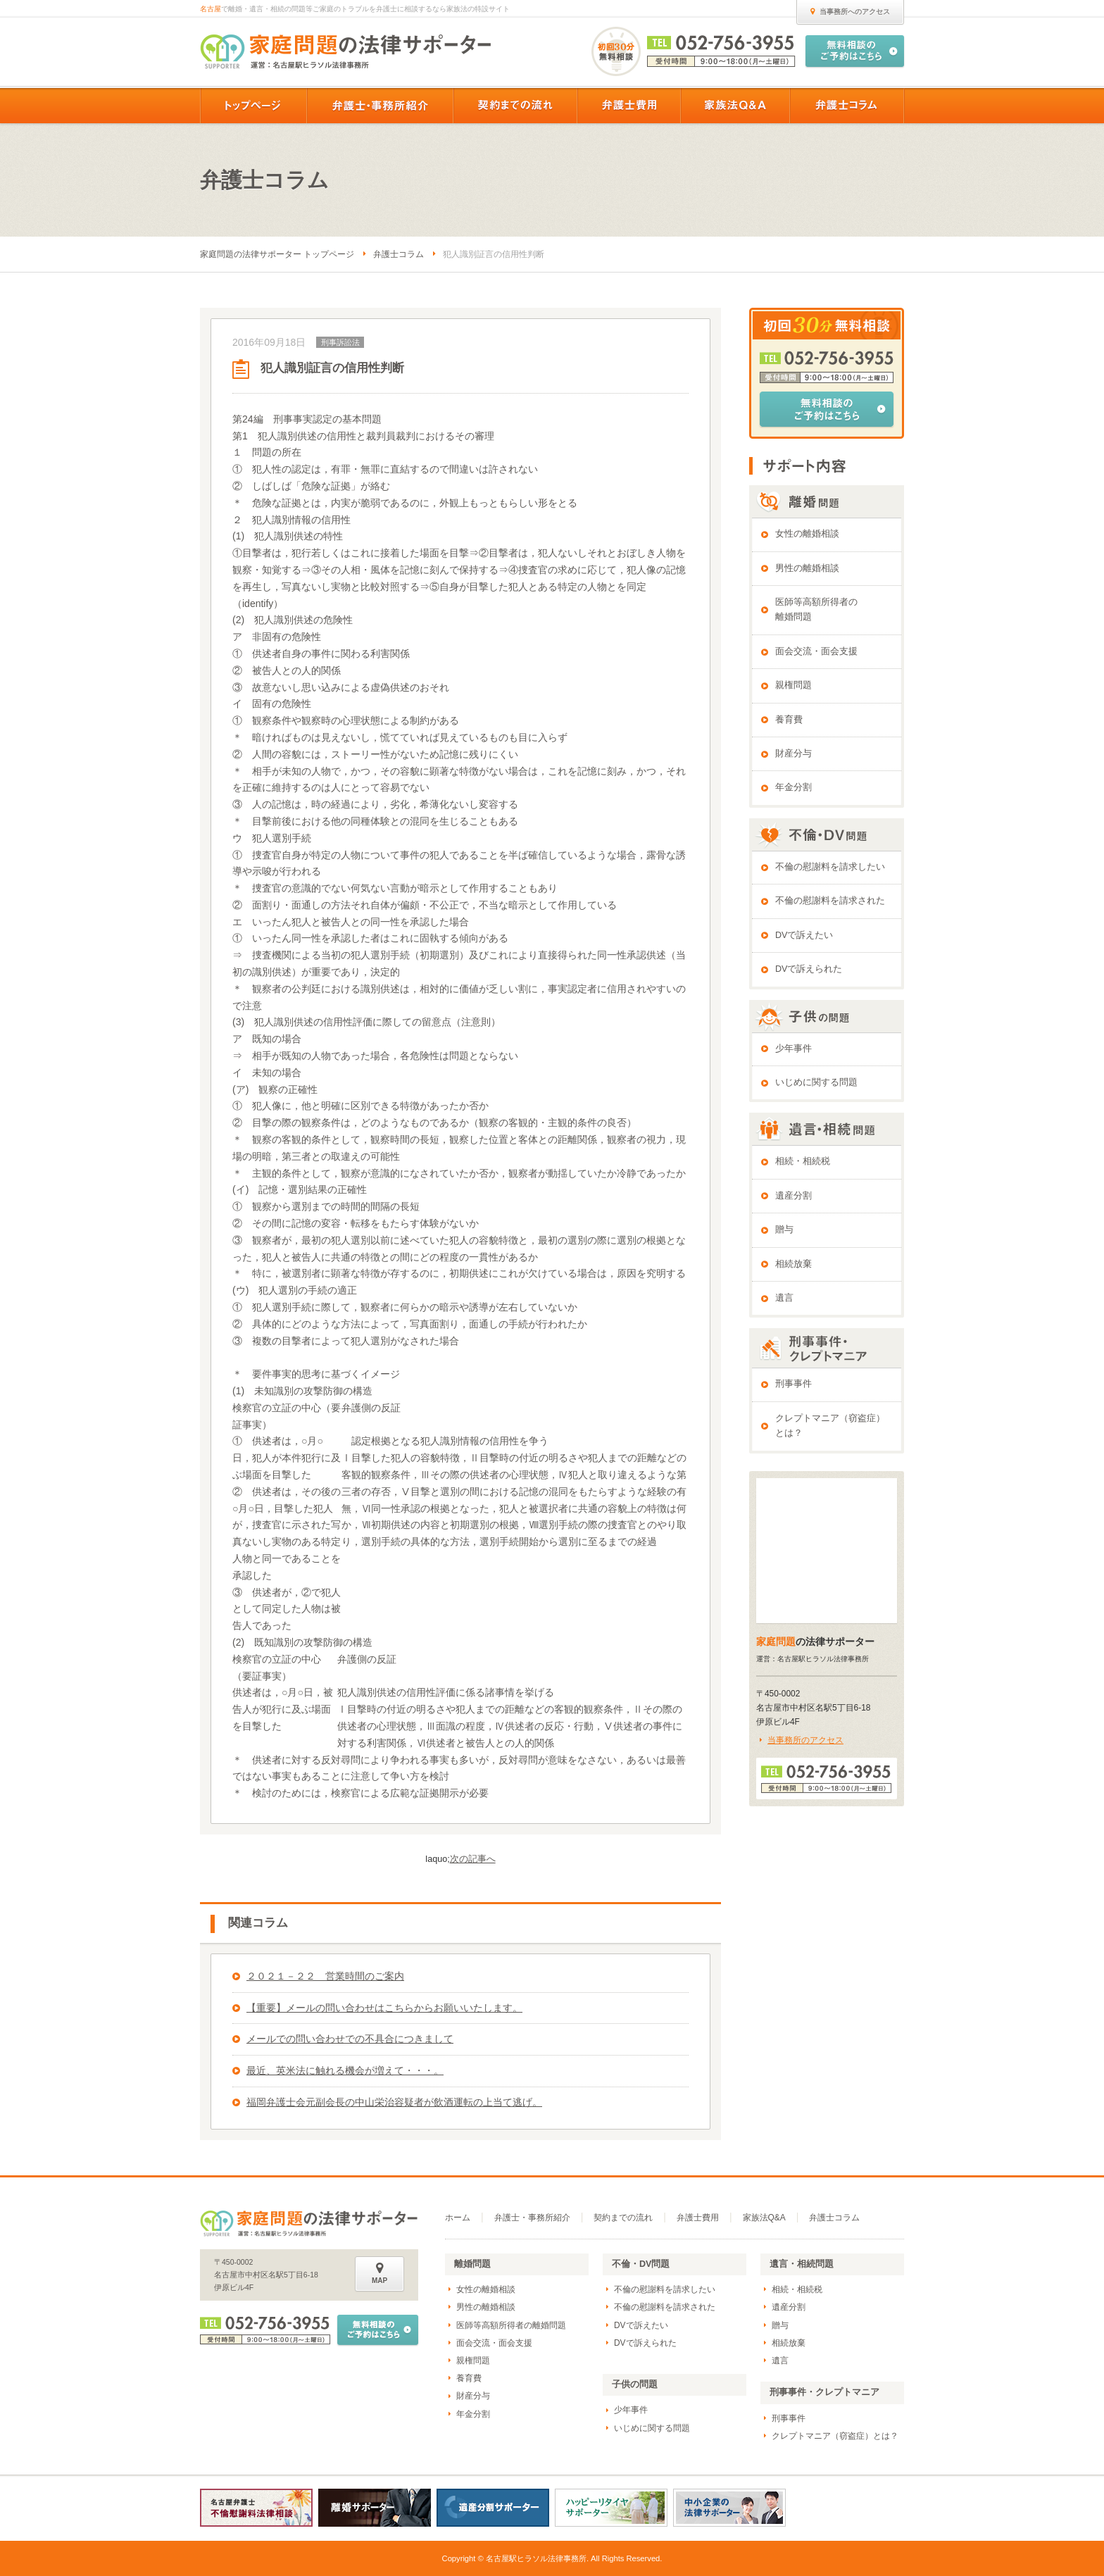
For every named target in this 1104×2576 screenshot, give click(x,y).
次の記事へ (473, 1859)
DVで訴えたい (804, 935)
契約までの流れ (623, 2217)
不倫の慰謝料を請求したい (830, 867)
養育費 (789, 720)
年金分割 (793, 787)
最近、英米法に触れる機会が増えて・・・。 (345, 2070)
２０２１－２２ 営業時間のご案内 (325, 1976)
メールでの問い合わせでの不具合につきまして (349, 2038)
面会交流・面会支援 (816, 651)
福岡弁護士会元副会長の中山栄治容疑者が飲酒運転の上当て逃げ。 (394, 2102)
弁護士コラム (398, 254)
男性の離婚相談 (807, 568)
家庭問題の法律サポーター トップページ (277, 254)
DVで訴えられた (809, 969)
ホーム (457, 2217)
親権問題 (793, 685)
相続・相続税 (802, 1161)
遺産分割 (793, 1196)
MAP (379, 2273)
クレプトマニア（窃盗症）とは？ (830, 1425)
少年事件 (793, 1048)
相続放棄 (793, 1264)
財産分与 (793, 753)
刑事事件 (793, 1384)
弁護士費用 (698, 2217)
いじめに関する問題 (816, 1082)
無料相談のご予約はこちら (826, 409)
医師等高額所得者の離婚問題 (816, 609)
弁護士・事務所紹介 (532, 2217)
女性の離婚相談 (807, 534)
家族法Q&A (764, 2217)
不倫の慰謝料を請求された (830, 901)
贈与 (784, 1229)
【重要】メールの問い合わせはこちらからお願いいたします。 (384, 2007)
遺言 (784, 1298)
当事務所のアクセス (805, 1740)
